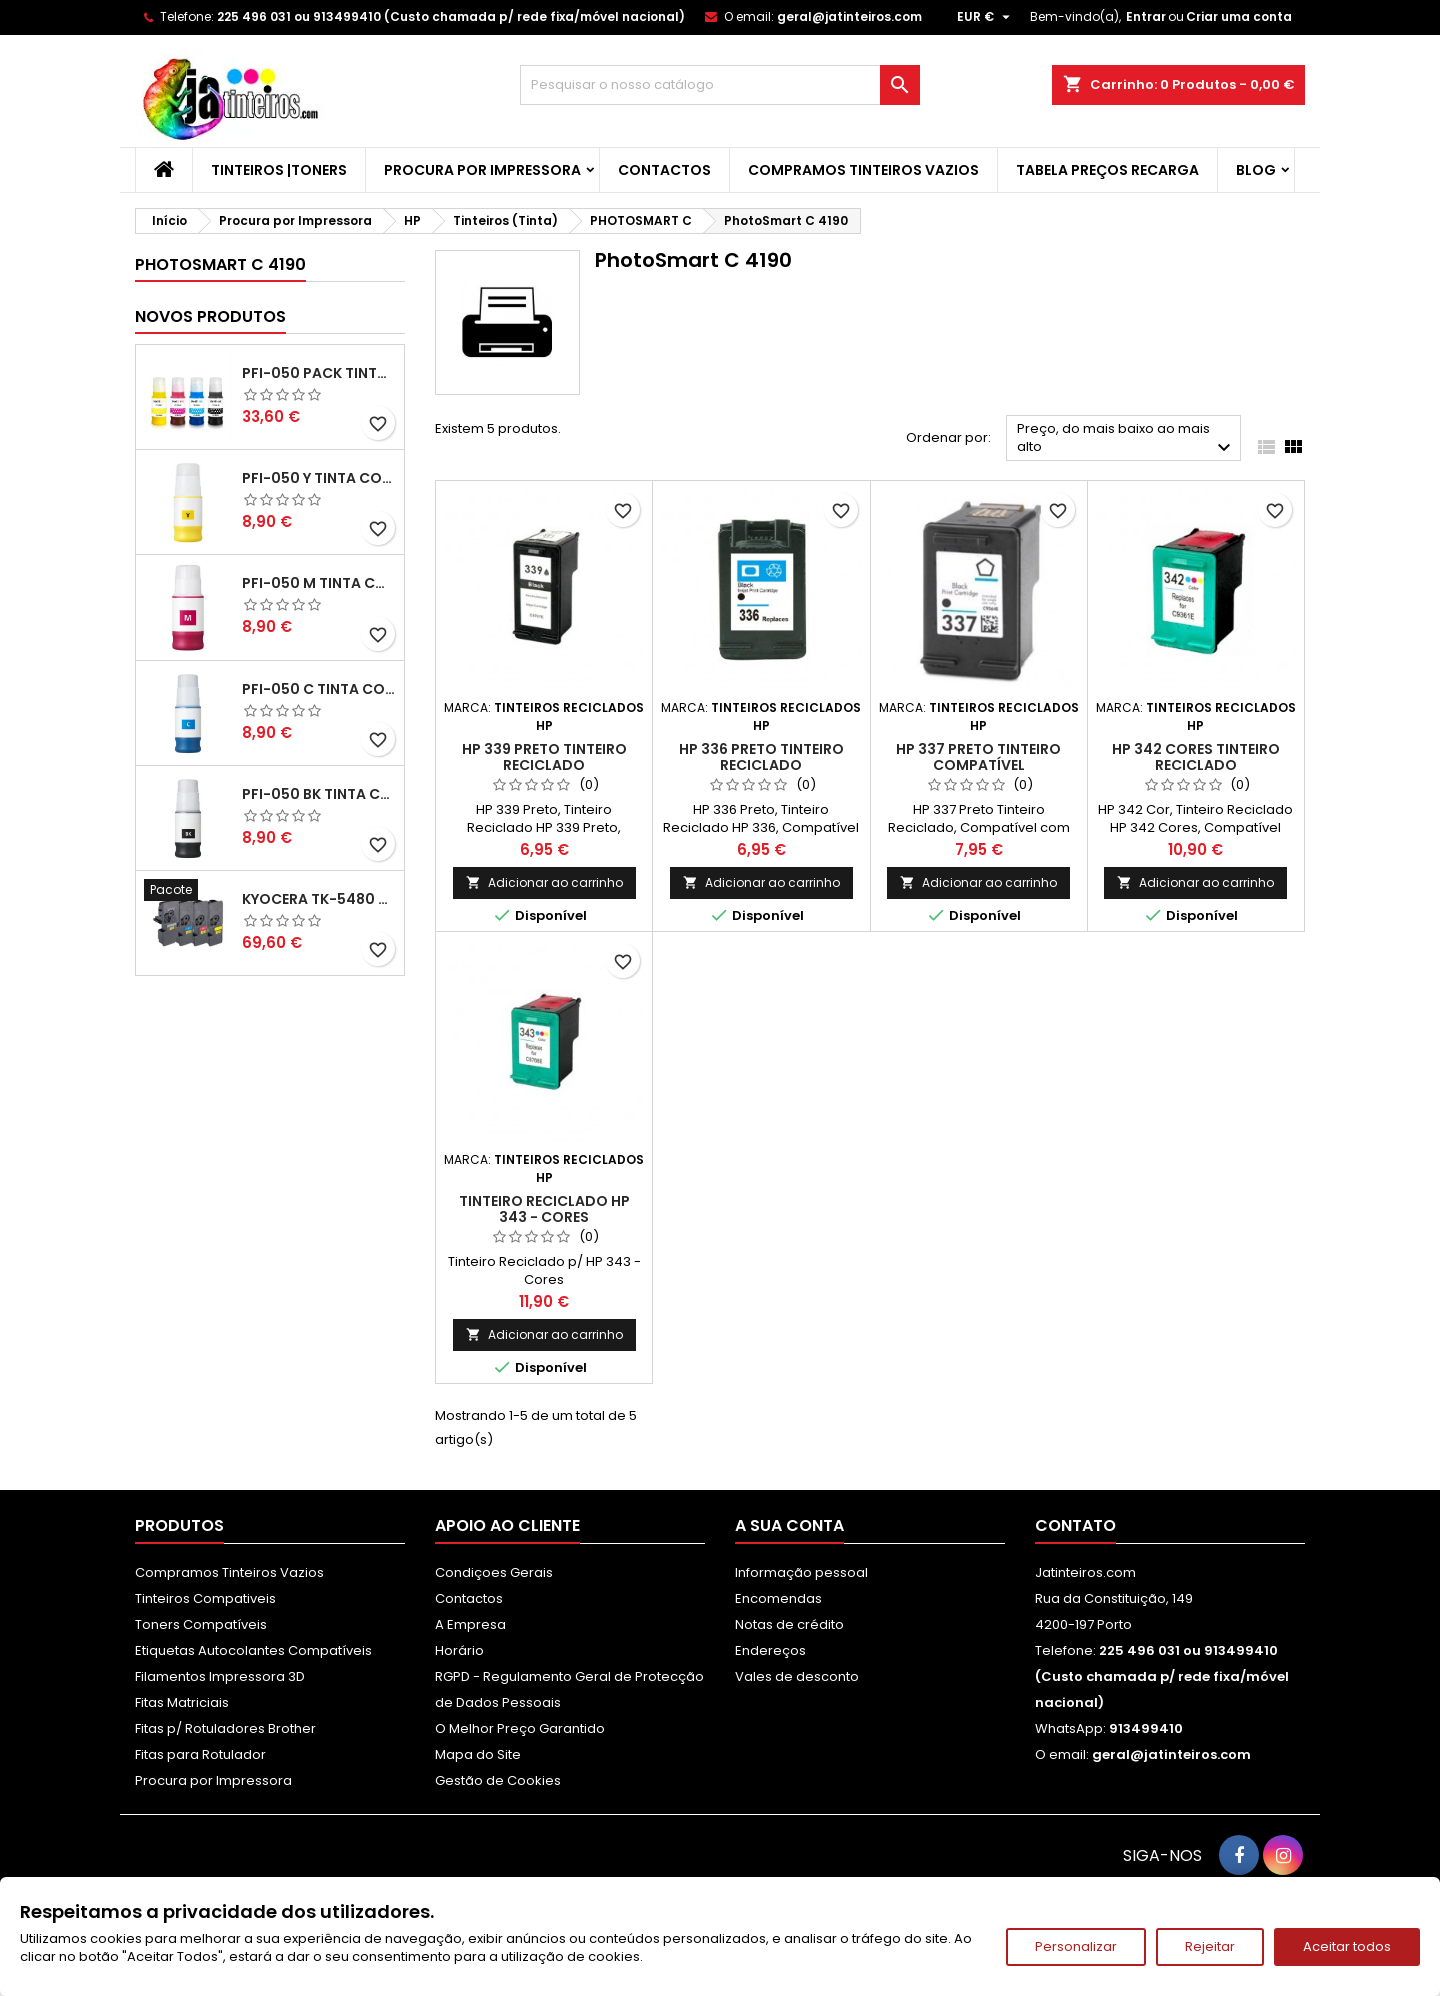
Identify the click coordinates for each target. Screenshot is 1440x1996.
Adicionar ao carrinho (544, 882)
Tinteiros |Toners (279, 170)
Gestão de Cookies (498, 1780)
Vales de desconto (797, 1676)
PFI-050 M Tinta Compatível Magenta (319, 583)
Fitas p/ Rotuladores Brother (225, 1728)
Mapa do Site (478, 1754)
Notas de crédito (789, 1624)
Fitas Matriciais (182, 1702)
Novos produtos (210, 316)
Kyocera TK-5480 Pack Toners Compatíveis (319, 899)
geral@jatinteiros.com (849, 16)
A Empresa (470, 1624)
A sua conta (789, 1525)
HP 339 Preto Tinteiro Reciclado (544, 757)
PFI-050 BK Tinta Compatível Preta (319, 794)
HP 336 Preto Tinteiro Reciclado (761, 757)
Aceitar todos (1347, 1946)
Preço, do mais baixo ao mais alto (1126, 439)
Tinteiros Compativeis (205, 1598)
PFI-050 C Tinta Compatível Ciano (319, 689)
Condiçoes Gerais (494, 1572)
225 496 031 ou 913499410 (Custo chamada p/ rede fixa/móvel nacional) (451, 16)
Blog (1256, 170)
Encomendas (778, 1598)
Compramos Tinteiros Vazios (863, 170)
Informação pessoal (801, 1572)
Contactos (664, 170)
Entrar (1146, 16)
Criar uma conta (1239, 16)
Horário (459, 1650)
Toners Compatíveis (201, 1624)
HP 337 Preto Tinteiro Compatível (978, 757)
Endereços (770, 1650)
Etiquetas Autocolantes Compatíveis (253, 1650)
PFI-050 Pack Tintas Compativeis (319, 373)
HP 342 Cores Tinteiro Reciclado (1196, 757)
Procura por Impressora (482, 170)
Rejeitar (1210, 1946)
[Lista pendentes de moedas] (986, 17)
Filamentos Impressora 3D (220, 1676)
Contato (1075, 1525)
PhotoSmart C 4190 (220, 264)
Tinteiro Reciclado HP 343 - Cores (544, 1209)
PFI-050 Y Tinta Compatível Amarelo (319, 478)
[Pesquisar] (720, 85)
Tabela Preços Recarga (1107, 170)
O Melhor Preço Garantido (520, 1728)
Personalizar (1076, 1946)
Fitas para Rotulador (200, 1754)
